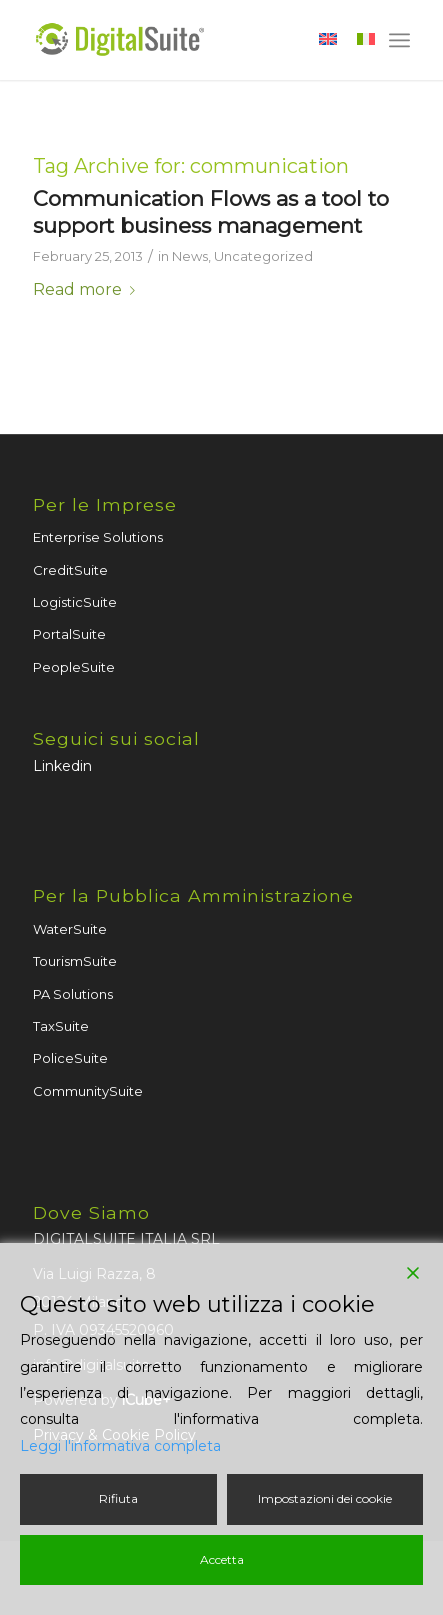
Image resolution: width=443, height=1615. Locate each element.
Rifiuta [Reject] (118, 1498)
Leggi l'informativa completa (120, 1446)
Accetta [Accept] (222, 1559)
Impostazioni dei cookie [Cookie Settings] (325, 1498)
